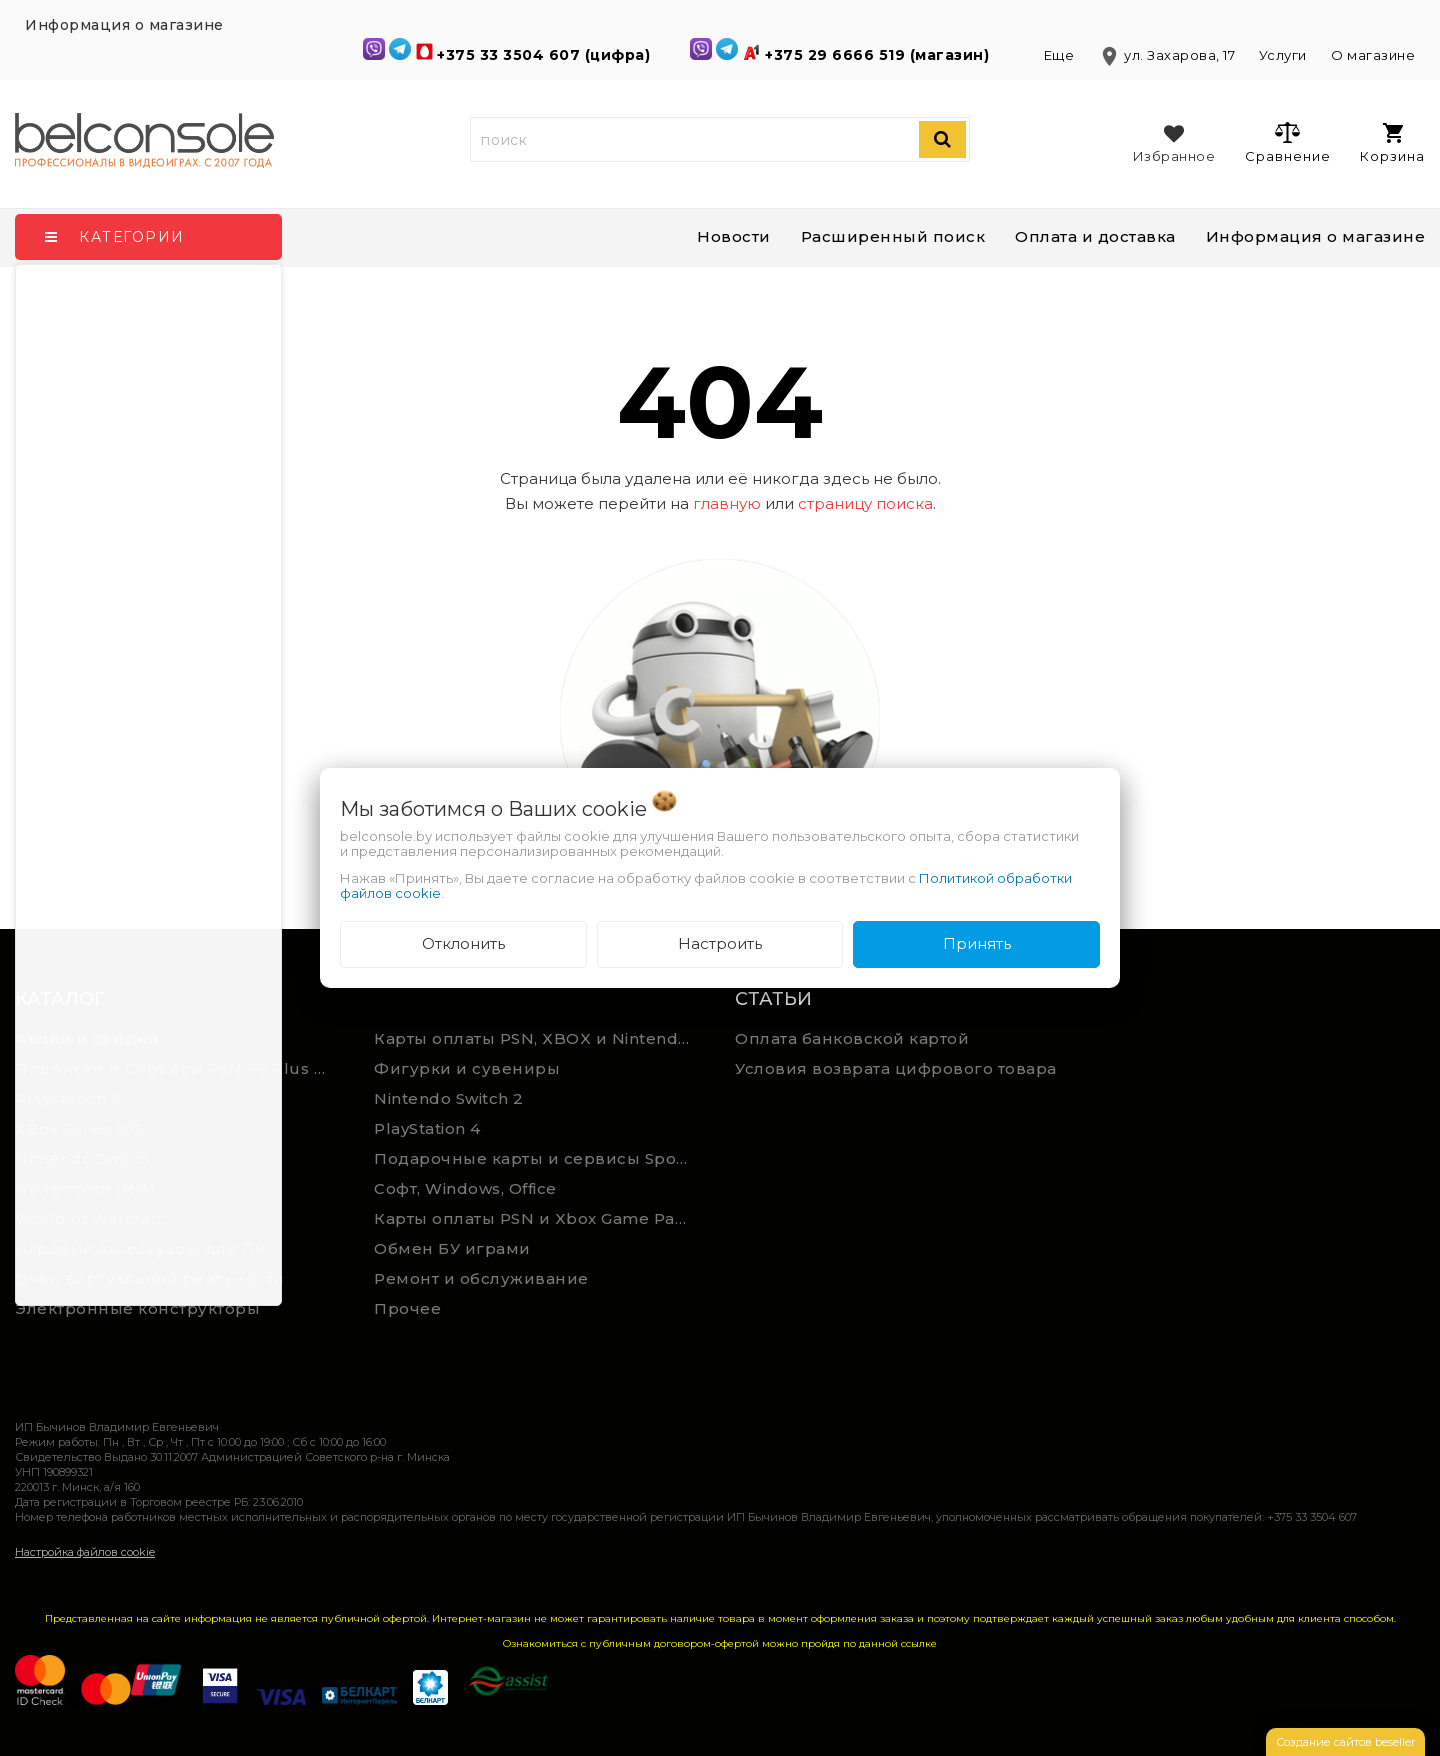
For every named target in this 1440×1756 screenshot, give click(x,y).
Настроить (720, 943)
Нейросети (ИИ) (85, 1188)
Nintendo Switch (82, 1158)
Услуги (1283, 55)
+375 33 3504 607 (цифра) (546, 55)
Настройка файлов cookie (85, 1552)
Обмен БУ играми (452, 1248)
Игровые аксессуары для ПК (141, 1248)
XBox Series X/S (79, 1128)
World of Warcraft (89, 1218)
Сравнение (1287, 142)
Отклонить (463, 943)
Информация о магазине (1316, 236)
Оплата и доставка (1095, 236)
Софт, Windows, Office (465, 1188)
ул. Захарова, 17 (1168, 55)
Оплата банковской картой (852, 1038)
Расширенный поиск (893, 236)
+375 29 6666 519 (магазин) (879, 55)
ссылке (919, 1643)
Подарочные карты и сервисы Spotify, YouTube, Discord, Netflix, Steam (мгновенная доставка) (539, 1158)
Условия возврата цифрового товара (896, 1068)
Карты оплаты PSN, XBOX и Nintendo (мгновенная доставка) (539, 1038)
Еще (1061, 55)
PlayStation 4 (427, 1128)
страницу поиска (865, 503)
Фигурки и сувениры (467, 1068)
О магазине (1373, 55)
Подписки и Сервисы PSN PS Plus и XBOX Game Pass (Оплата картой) (180, 1068)
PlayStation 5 (68, 1098)
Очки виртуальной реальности (150, 1278)
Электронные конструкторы (137, 1308)
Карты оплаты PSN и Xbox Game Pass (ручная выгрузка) (539, 1218)
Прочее (407, 1308)
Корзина (1392, 143)
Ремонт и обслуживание (481, 1278)
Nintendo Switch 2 (449, 1098)
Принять (977, 943)
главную (727, 503)
